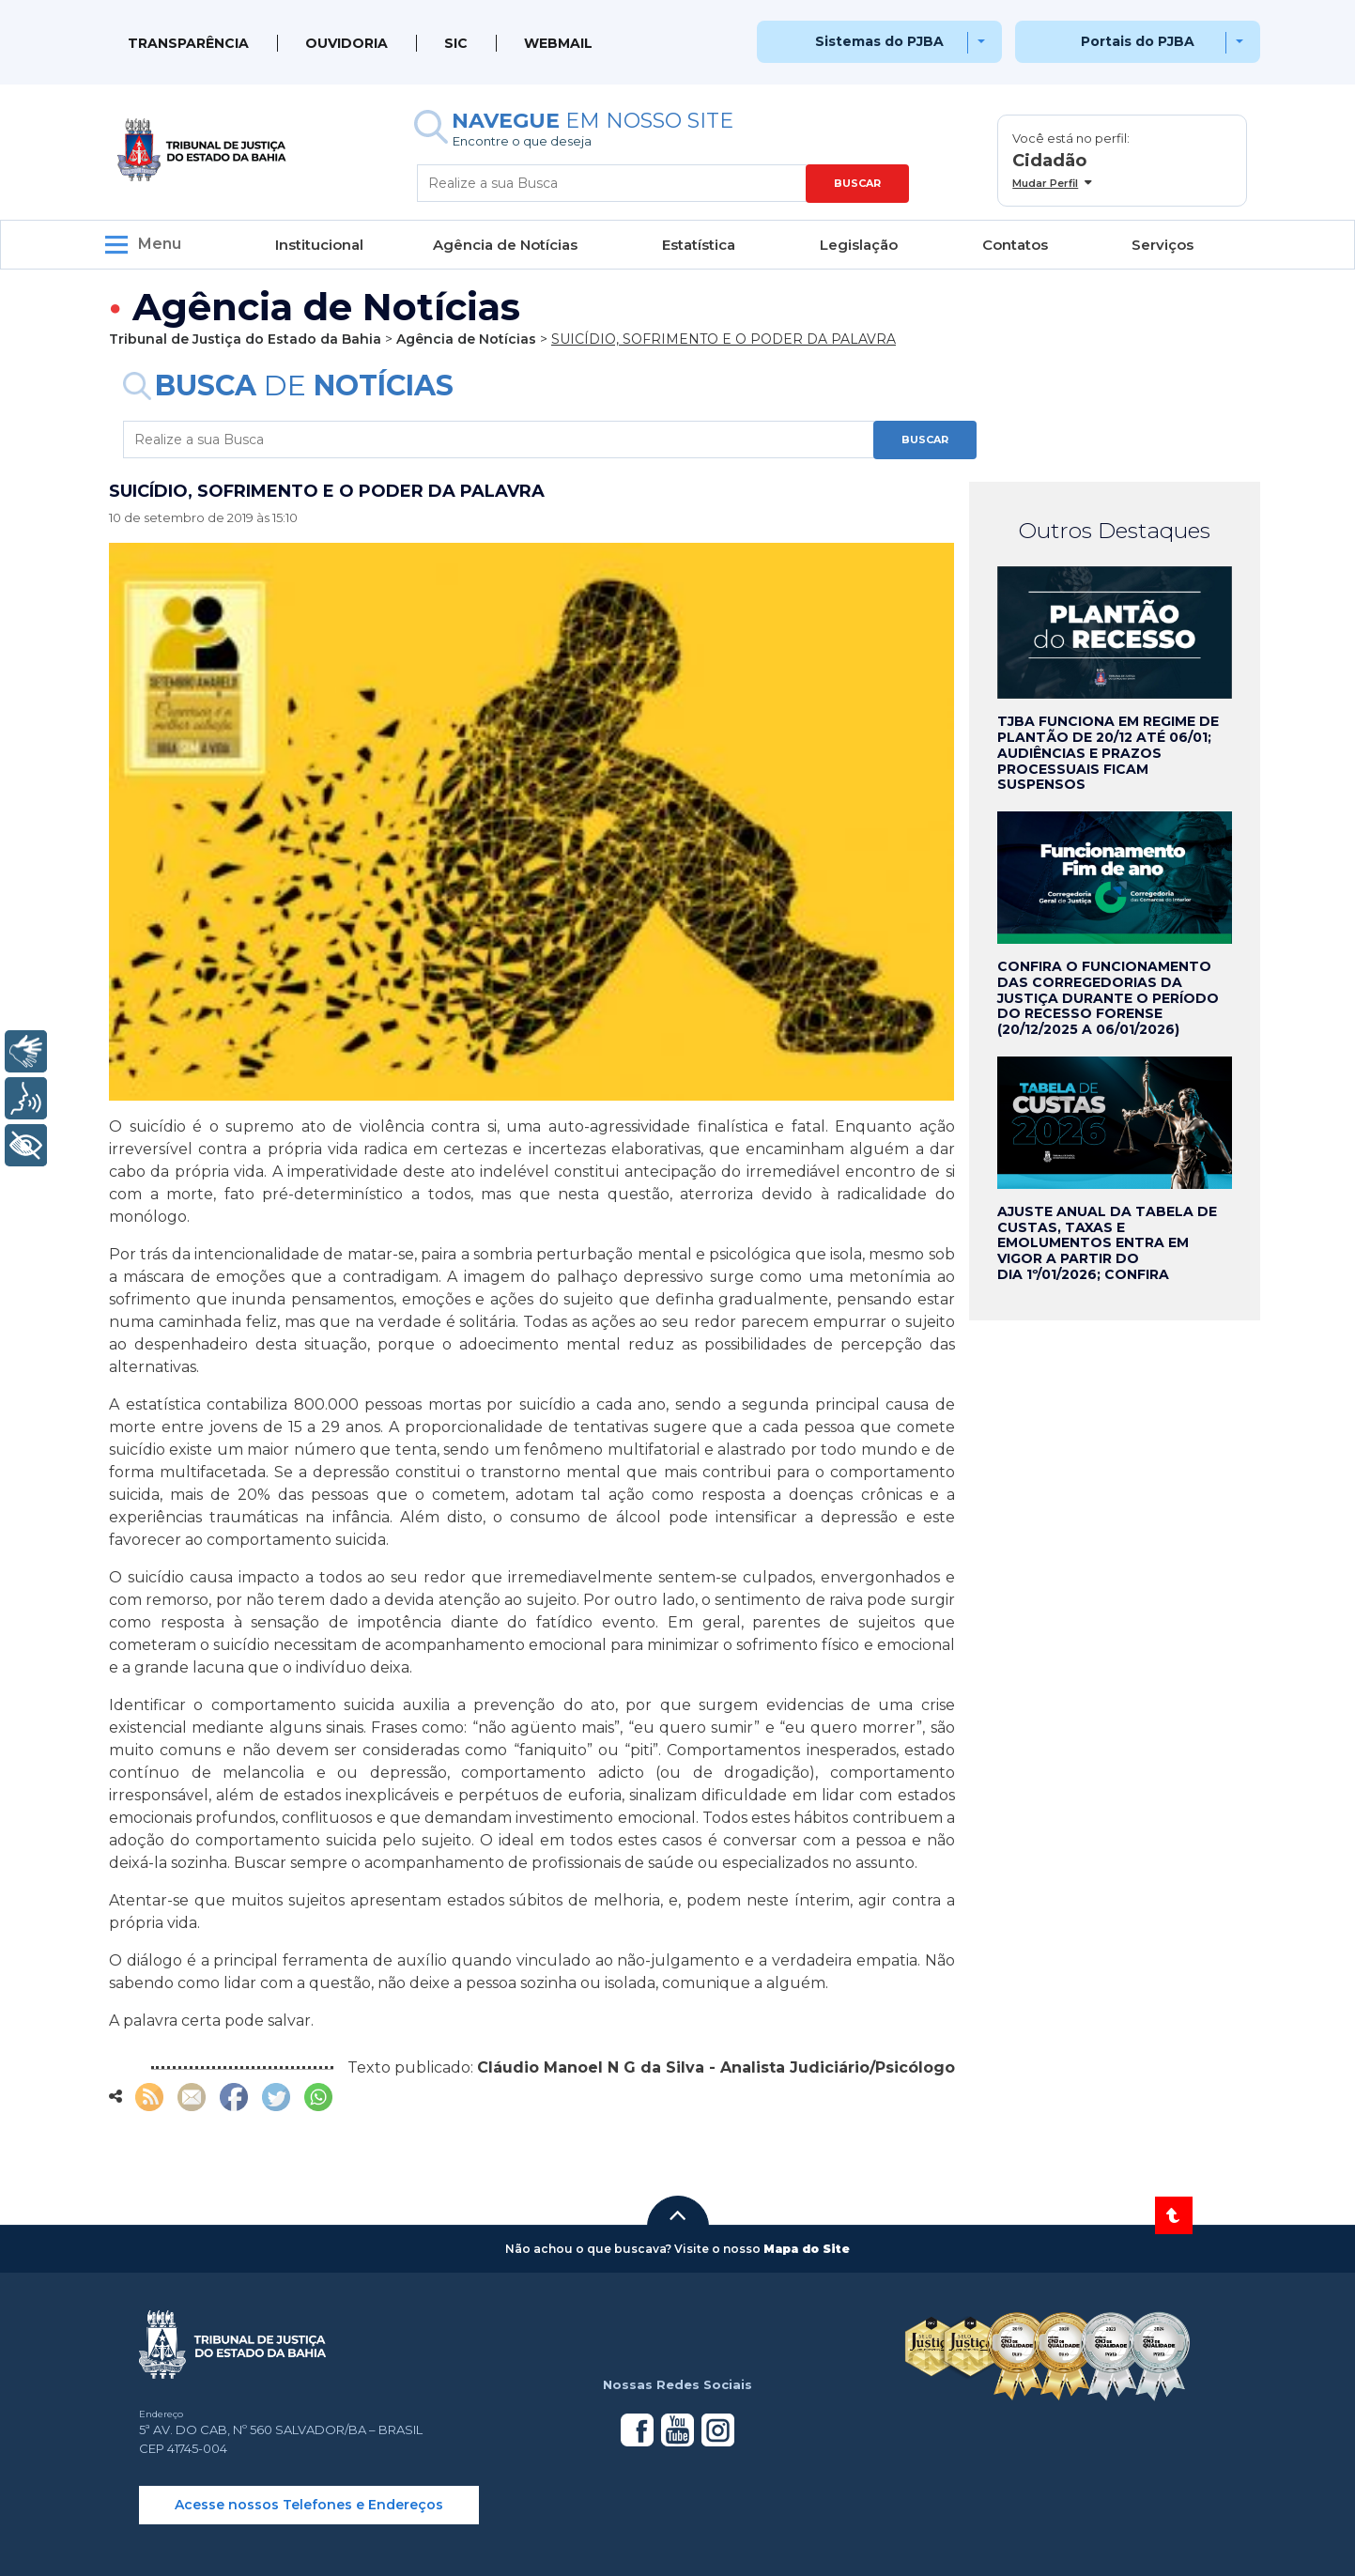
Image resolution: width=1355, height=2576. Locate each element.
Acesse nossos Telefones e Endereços (309, 2504)
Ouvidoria (346, 43)
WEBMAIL (558, 43)
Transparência (188, 43)
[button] (678, 2215)
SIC (456, 43)
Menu (159, 244)
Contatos (1015, 245)
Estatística (698, 245)
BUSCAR (857, 183)
